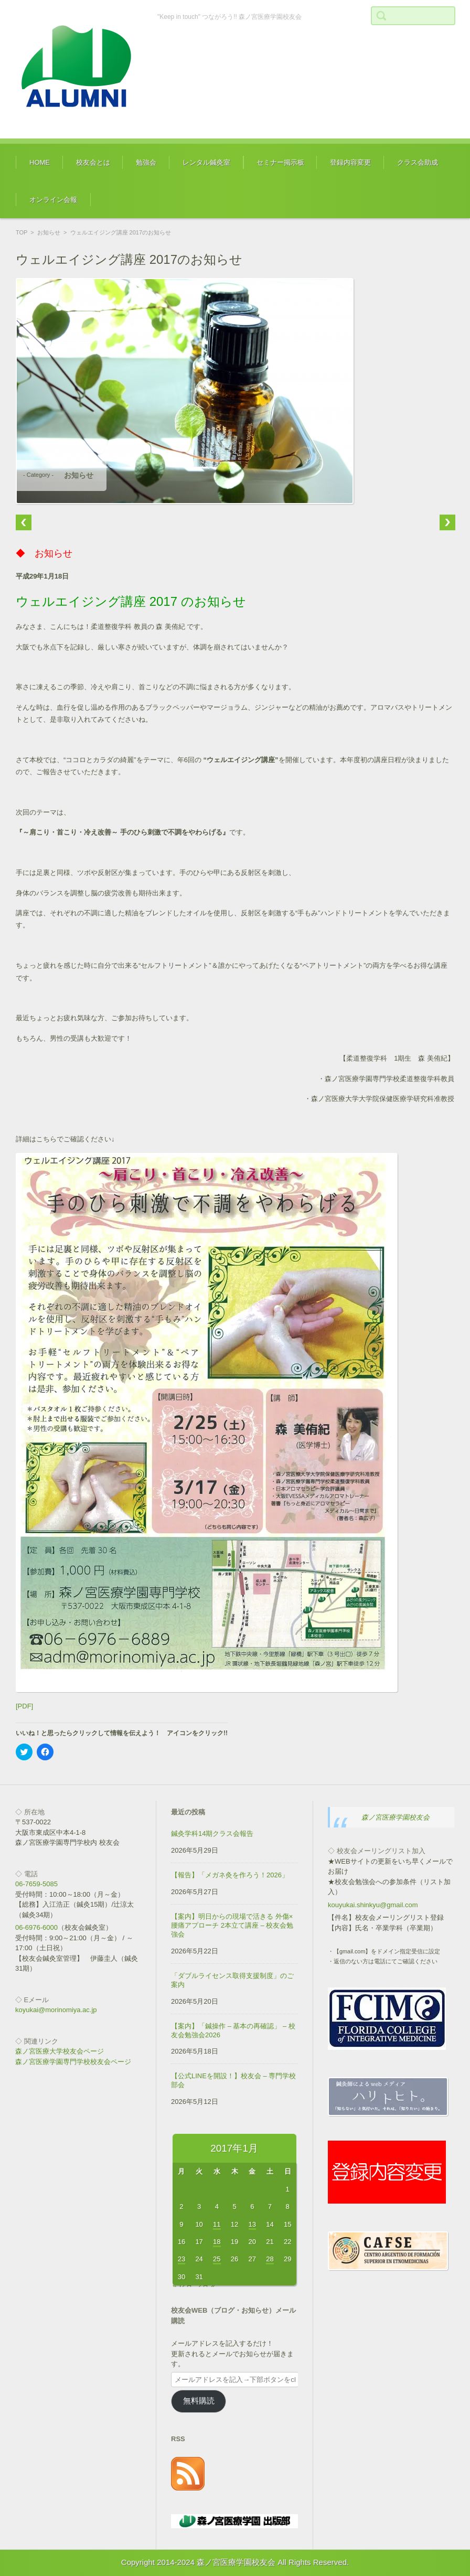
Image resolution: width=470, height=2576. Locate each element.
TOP (21, 232)
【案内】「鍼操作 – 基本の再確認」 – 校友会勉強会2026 (233, 2030)
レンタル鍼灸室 (206, 162)
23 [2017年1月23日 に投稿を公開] (181, 2259)
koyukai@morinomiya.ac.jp (56, 2010)
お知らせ (48, 232)
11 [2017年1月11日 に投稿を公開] (216, 2224)
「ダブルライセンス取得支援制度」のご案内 (232, 1980)
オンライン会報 (53, 200)
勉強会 (146, 162)
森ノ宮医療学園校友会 (395, 1817)
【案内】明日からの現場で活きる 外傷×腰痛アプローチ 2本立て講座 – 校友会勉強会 (232, 1925)
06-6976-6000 (36, 1927)
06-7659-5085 (36, 1884)
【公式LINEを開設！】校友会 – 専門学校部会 (233, 2080)
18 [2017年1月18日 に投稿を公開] (216, 2242)
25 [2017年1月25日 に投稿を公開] (216, 2259)
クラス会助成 (417, 162)
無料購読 (199, 2401)
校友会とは (93, 162)
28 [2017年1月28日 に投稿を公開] (269, 2259)
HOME (39, 162)
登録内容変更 (350, 162)
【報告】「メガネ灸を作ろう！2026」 (230, 1875)
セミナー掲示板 (280, 162)
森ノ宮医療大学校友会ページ (59, 2051)
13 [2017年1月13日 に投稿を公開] (252, 2224)
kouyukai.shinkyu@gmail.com (373, 1905)
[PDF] (24, 1706)
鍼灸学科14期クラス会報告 (212, 1833)
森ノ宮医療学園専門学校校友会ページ (73, 2062)
